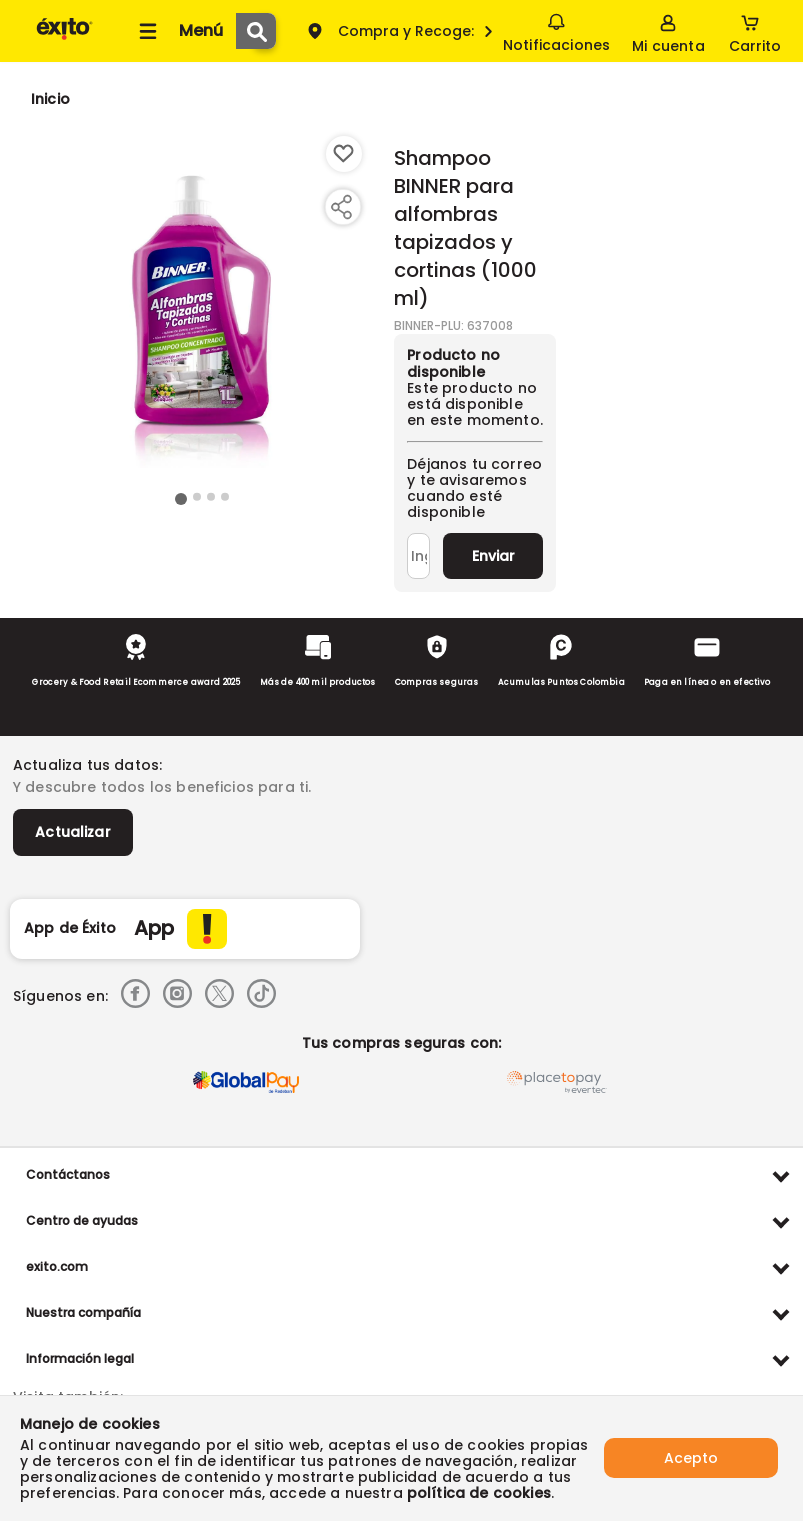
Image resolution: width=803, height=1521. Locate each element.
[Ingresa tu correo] (418, 556)
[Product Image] (202, 311)
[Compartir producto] (341, 207)
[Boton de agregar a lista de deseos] (344, 154)
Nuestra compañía (83, 1312)
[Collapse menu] (178, 31)
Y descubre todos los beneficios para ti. (162, 787)
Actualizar (73, 832)
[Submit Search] (256, 31)
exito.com (57, 1266)
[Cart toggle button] (755, 31)
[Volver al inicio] (64, 38)
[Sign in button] (668, 31)
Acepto (691, 1458)
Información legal (80, 1358)
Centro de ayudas (82, 1220)
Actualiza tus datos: (87, 765)
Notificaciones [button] (556, 30)
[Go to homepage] (50, 99)
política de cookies (479, 1493)
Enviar (493, 556)
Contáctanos (68, 1174)
